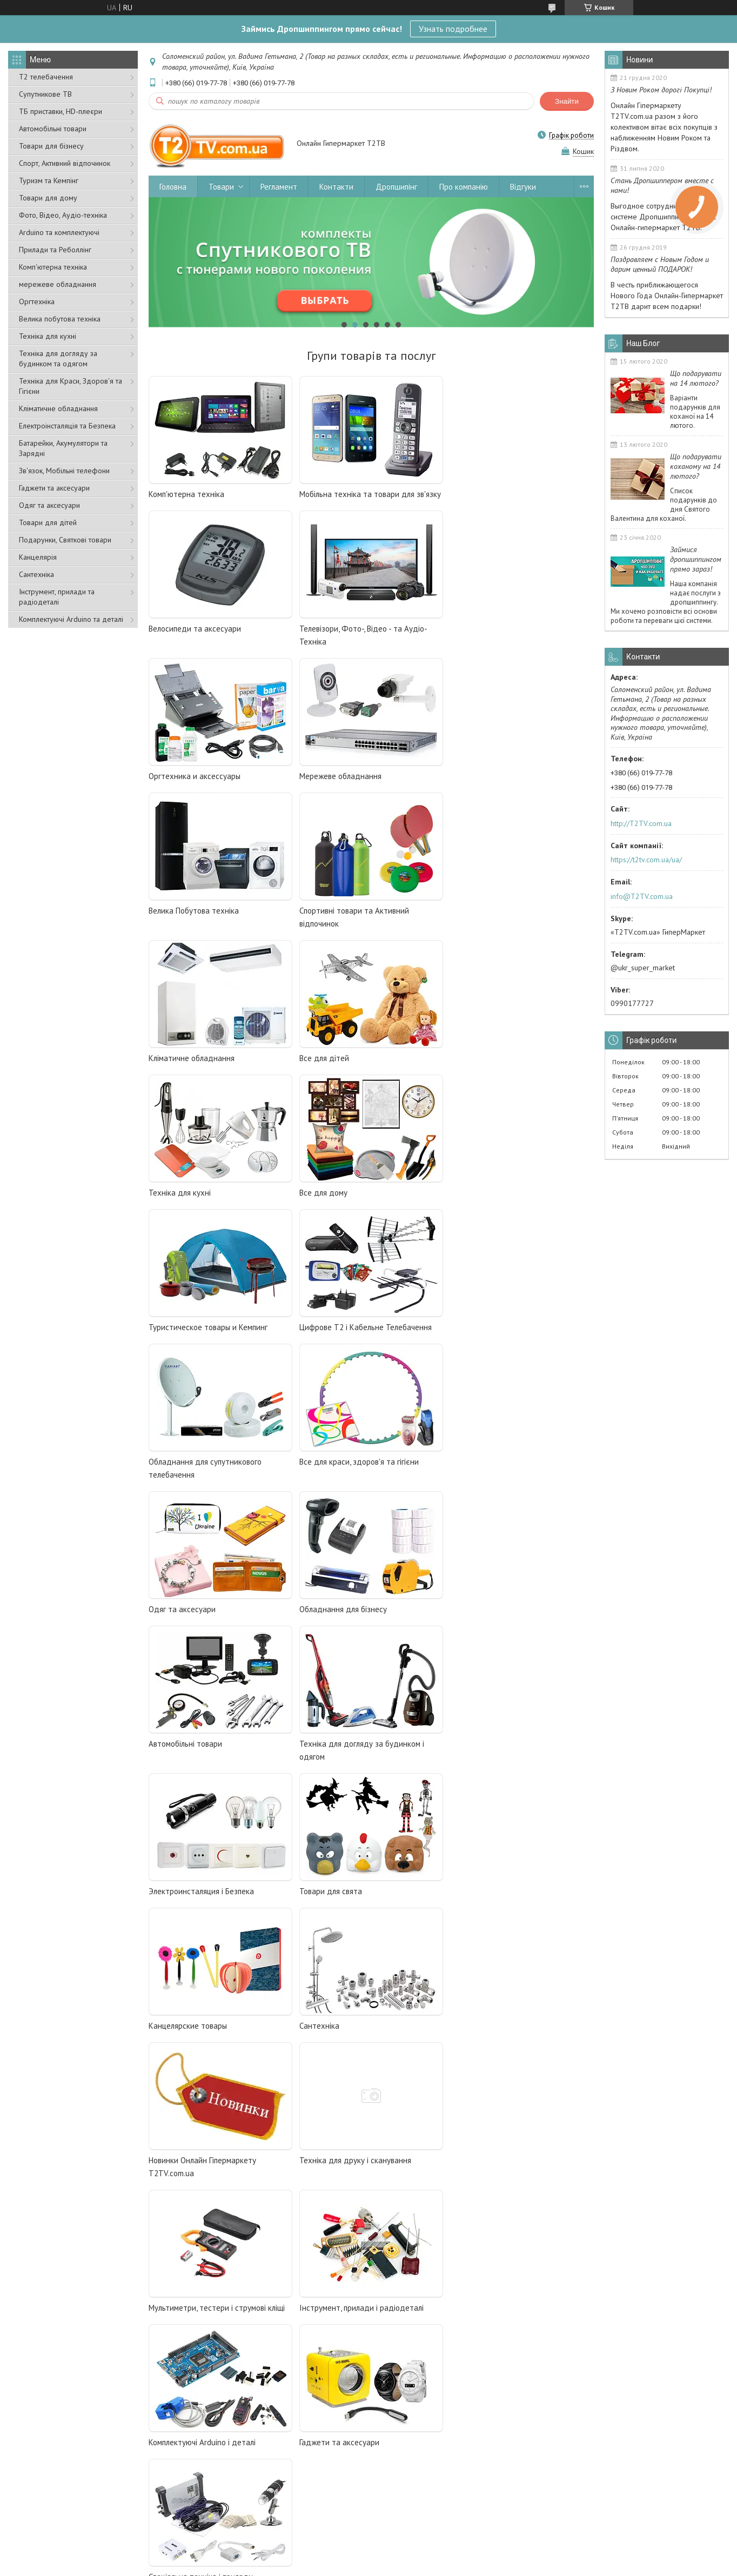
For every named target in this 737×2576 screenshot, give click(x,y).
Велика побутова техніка (59, 319)
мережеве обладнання (57, 284)
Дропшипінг (396, 187)
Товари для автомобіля (414, 2486)
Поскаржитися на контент (381, 2565)
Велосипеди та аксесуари (496, 494)
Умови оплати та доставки (60, 2486)
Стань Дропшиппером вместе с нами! (662, 185)
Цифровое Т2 (176, 2042)
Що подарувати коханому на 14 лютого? (695, 466)
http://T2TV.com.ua (641, 823)
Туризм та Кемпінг (48, 180)
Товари (221, 187)
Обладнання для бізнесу (494, 1205)
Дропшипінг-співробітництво (65, 2457)
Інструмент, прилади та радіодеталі (57, 597)
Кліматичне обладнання (58, 408)
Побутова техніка (224, 2501)
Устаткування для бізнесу (416, 2472)
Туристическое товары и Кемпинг (208, 1058)
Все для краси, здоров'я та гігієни (208, 1205)
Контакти (336, 187)
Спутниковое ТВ (179, 2057)
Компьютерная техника (191, 2086)
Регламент (278, 187)
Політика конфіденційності (466, 2565)
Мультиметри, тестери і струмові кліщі (518, 1622)
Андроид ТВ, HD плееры (196, 2071)
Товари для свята (180, 1487)
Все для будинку (224, 2515)
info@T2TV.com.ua (642, 896)
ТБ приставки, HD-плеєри (60, 111)
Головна (172, 187)
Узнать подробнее (453, 28)
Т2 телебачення (46, 77)
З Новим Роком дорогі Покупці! (661, 90)
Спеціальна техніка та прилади (424, 2457)
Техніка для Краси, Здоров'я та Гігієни (70, 386)
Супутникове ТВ (45, 94)
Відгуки (523, 187)
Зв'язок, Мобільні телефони (64, 470)
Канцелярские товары (338, 1487)
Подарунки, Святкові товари (65, 540)
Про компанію (463, 187)
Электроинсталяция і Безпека (502, 1340)
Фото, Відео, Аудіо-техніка (63, 215)
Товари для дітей (48, 522)
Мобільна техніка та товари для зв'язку (370, 494)
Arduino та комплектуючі (59, 232)
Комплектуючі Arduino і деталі (352, 1770)
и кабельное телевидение (244, 2042)
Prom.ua (419, 2546)
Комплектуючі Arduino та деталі (71, 619)
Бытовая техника (180, 2116)
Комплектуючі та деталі (591, 2442)
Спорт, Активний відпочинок (64, 163)
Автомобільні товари (52, 128)
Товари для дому (48, 198)
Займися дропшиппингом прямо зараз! (695, 559)
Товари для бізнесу (51, 146)
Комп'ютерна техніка (53, 267)
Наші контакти (41, 2472)
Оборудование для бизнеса (200, 2131)
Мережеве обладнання (491, 628)
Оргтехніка (37, 301)
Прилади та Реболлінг (55, 249)
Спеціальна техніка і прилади (201, 1904)
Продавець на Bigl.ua (368, 2556)
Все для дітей (173, 923)
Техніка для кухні (47, 336)
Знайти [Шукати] (567, 101)
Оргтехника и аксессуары (345, 628)
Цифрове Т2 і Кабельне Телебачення (365, 1058)
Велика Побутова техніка (194, 776)
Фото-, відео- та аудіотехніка (422, 2442)
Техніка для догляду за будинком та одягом (58, 358)
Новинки (567, 2501)
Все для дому (474, 923)
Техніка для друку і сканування (355, 1622)
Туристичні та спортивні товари (603, 2486)
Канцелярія (38, 557)
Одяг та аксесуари (49, 505)
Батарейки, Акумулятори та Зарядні (63, 448)
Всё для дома (176, 2101)
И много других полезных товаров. (211, 2145)
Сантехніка (36, 574)
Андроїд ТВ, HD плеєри (234, 2472)
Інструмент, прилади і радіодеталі (211, 1770)
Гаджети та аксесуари (54, 488)
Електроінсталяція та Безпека (67, 426)
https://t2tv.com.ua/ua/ (646, 859)
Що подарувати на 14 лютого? (695, 378)
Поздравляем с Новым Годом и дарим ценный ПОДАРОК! (660, 264)
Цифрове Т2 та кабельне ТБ (241, 2442)
